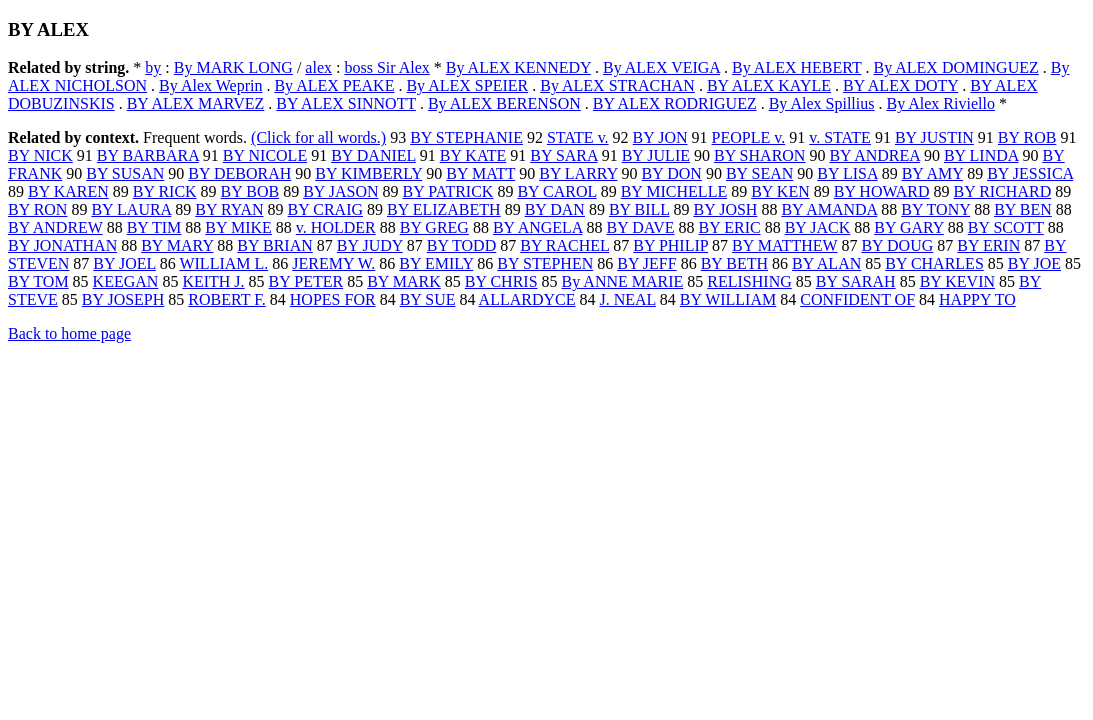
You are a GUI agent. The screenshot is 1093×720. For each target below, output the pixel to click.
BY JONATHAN (62, 245)
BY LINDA (981, 155)
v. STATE (840, 137)
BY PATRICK (448, 191)
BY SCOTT (1006, 227)
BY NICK (40, 155)
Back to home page (69, 333)
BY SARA (563, 155)
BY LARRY (578, 173)
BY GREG (434, 227)
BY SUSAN (125, 173)
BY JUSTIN (934, 137)
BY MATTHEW (784, 245)
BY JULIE (656, 155)
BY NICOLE (265, 155)
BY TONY (935, 209)
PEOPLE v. (749, 137)
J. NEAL (628, 299)
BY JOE (1034, 263)
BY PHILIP (670, 245)
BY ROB (1027, 137)
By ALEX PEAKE (334, 85)
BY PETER (306, 281)
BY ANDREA (874, 155)
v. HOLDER (336, 227)
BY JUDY (370, 245)
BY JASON (340, 191)
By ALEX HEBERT (796, 67)
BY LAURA (131, 209)
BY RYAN (229, 209)
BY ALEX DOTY (900, 85)
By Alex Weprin (210, 85)
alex (318, 67)
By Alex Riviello (940, 103)
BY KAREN (68, 191)
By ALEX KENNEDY (518, 67)
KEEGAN (126, 281)
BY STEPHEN (545, 263)
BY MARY (177, 245)
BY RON (37, 209)
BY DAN (555, 209)
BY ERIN (988, 245)
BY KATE (473, 155)
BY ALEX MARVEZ (196, 103)
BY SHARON (759, 155)
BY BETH (734, 263)
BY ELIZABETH (444, 209)
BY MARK (404, 281)
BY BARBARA (148, 155)
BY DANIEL (373, 155)
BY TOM (38, 281)
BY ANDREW (55, 227)
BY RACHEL (564, 245)
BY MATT (480, 173)
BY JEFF (646, 263)
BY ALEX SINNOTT (346, 103)
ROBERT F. (226, 299)
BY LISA (847, 173)
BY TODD (462, 245)
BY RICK (165, 191)
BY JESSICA (1030, 173)
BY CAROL (556, 191)
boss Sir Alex (386, 67)
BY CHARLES (934, 263)
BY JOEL (124, 263)
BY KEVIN (957, 281)
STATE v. (578, 137)
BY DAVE (641, 227)
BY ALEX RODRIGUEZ (675, 103)
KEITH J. (213, 281)
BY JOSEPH (123, 299)
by (153, 67)
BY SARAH (856, 281)
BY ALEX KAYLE (769, 85)
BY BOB (250, 191)
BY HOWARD (882, 191)
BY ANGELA (538, 227)
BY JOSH (726, 209)
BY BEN (1023, 209)
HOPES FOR (333, 299)
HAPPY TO (977, 299)
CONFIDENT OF (857, 299)
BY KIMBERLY (368, 173)
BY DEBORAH (239, 173)
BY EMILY (436, 263)
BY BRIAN (274, 245)
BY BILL (639, 209)
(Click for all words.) (318, 137)
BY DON (672, 173)
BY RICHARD (1003, 191)
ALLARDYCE (527, 299)
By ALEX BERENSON (504, 103)
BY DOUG (897, 245)
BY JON (660, 137)
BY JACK (818, 227)
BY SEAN (759, 173)
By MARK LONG (233, 67)
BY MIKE (238, 227)
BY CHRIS (501, 281)
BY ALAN (826, 263)
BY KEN (780, 191)
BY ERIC (730, 227)
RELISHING (749, 281)
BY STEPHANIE (466, 137)
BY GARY (909, 227)
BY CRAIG (325, 209)
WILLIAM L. (223, 263)
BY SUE (428, 299)
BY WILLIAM (728, 299)
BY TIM (154, 227)
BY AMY (933, 173)
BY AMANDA (829, 209)
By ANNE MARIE (623, 281)
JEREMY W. (333, 263)
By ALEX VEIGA (661, 67)
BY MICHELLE (674, 191)
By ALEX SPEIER (467, 85)
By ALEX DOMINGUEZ (955, 67)
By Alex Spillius (822, 103)
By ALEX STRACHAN (617, 85)
